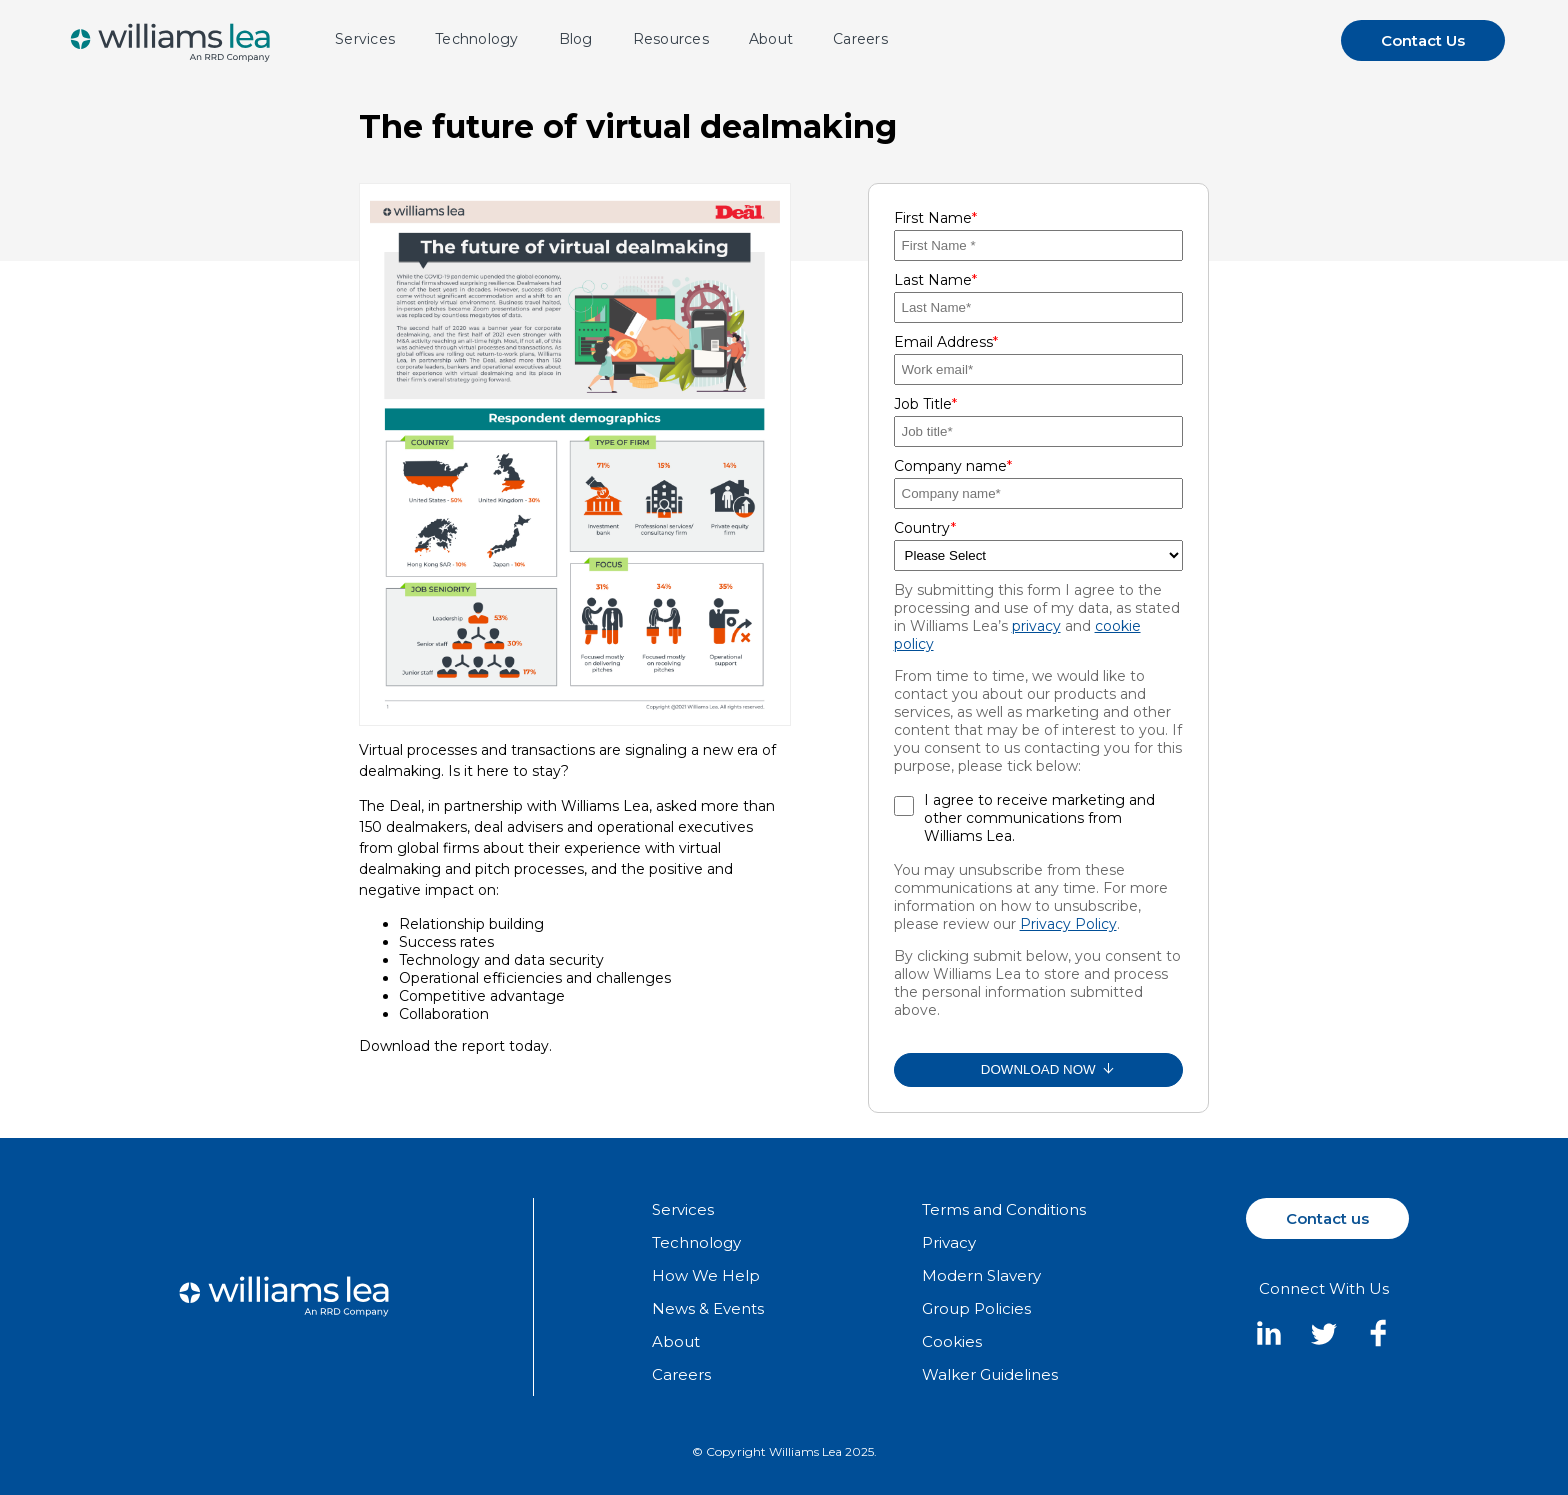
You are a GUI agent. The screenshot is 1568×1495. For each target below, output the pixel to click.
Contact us (1327, 1218)
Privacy (949, 1242)
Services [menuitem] (365, 39)
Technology (696, 1242)
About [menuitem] (771, 39)
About (676, 1341)
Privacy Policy (1068, 924)
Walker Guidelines (990, 1374)
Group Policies (976, 1308)
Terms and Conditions (1004, 1209)
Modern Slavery (981, 1275)
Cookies (952, 1341)
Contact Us (1423, 40)
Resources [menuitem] (671, 39)
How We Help (706, 1275)
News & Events (708, 1308)
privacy (1036, 626)
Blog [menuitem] (576, 39)
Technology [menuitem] (477, 39)
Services (683, 1209)
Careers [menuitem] (860, 39)
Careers (681, 1374)
